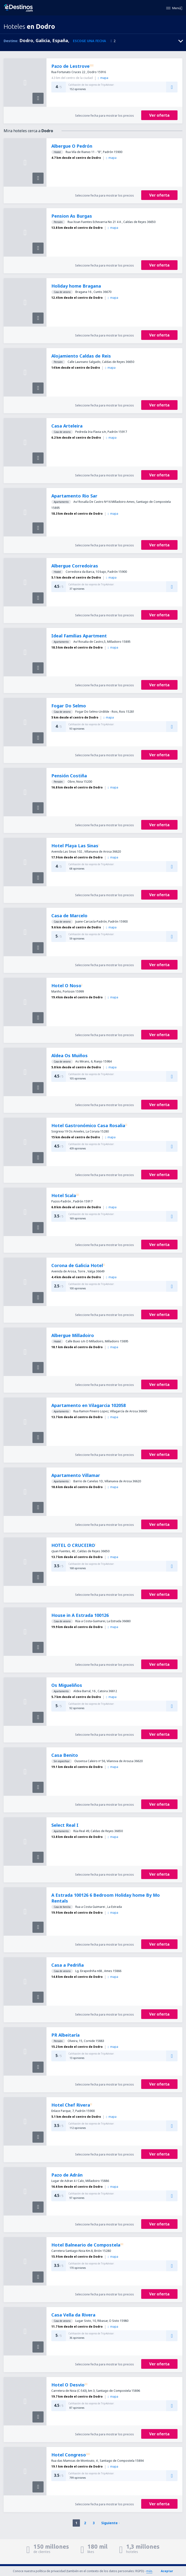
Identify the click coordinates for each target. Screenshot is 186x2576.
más (149, 2571)
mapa (103, 78)
